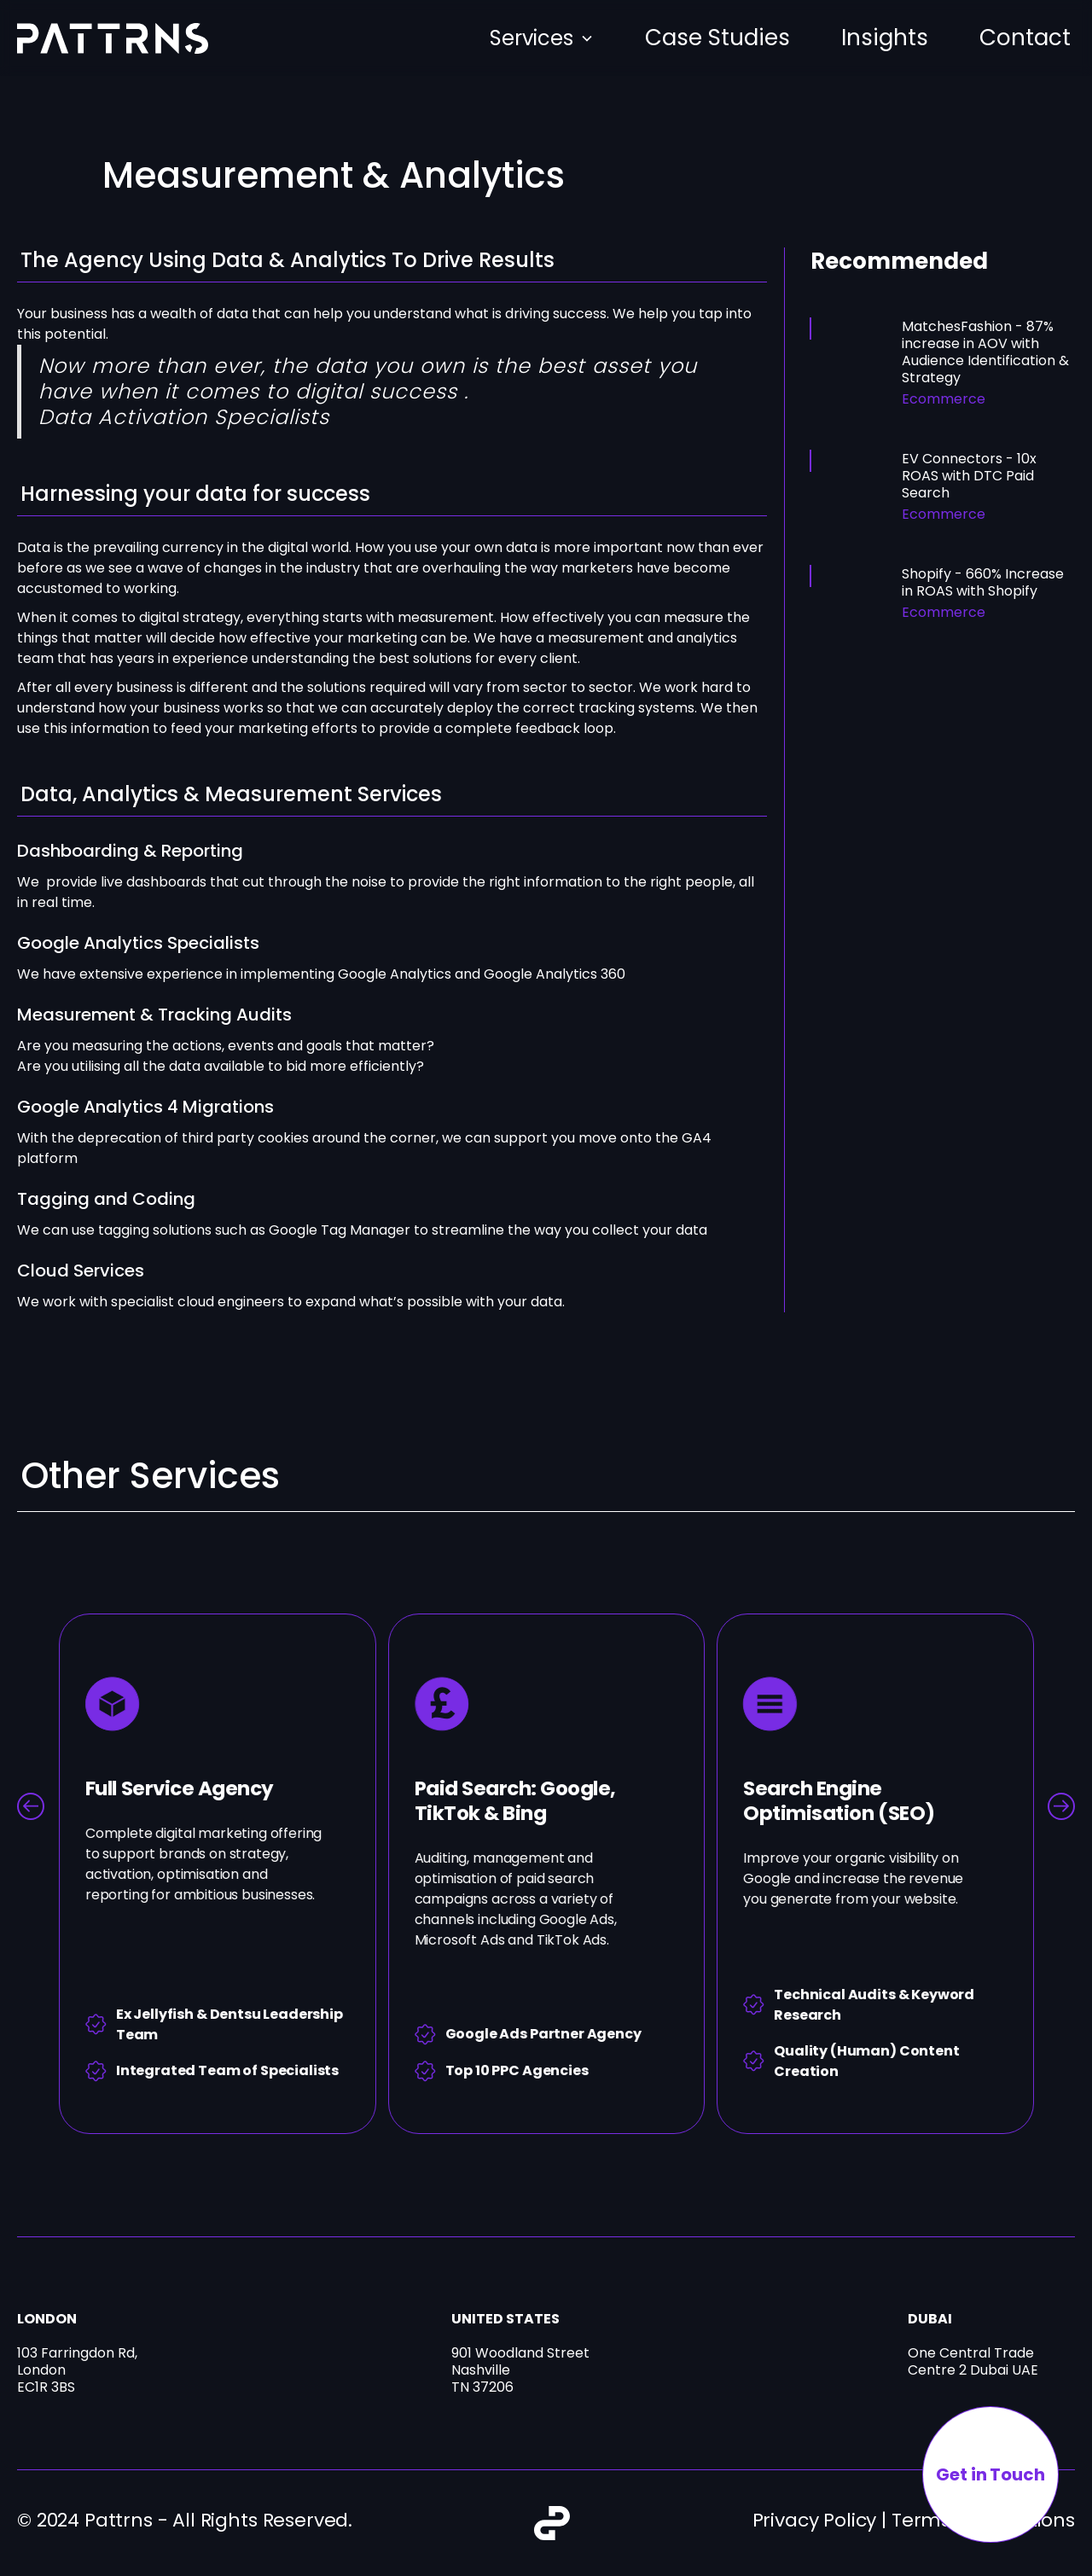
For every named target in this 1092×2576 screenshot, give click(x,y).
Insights (884, 37)
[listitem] (217, 1874)
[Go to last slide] (30, 1806)
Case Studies (717, 37)
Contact (1025, 37)
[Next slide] (1061, 1806)
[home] (112, 38)
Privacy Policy (814, 2520)
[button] (541, 38)
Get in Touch (990, 2474)
